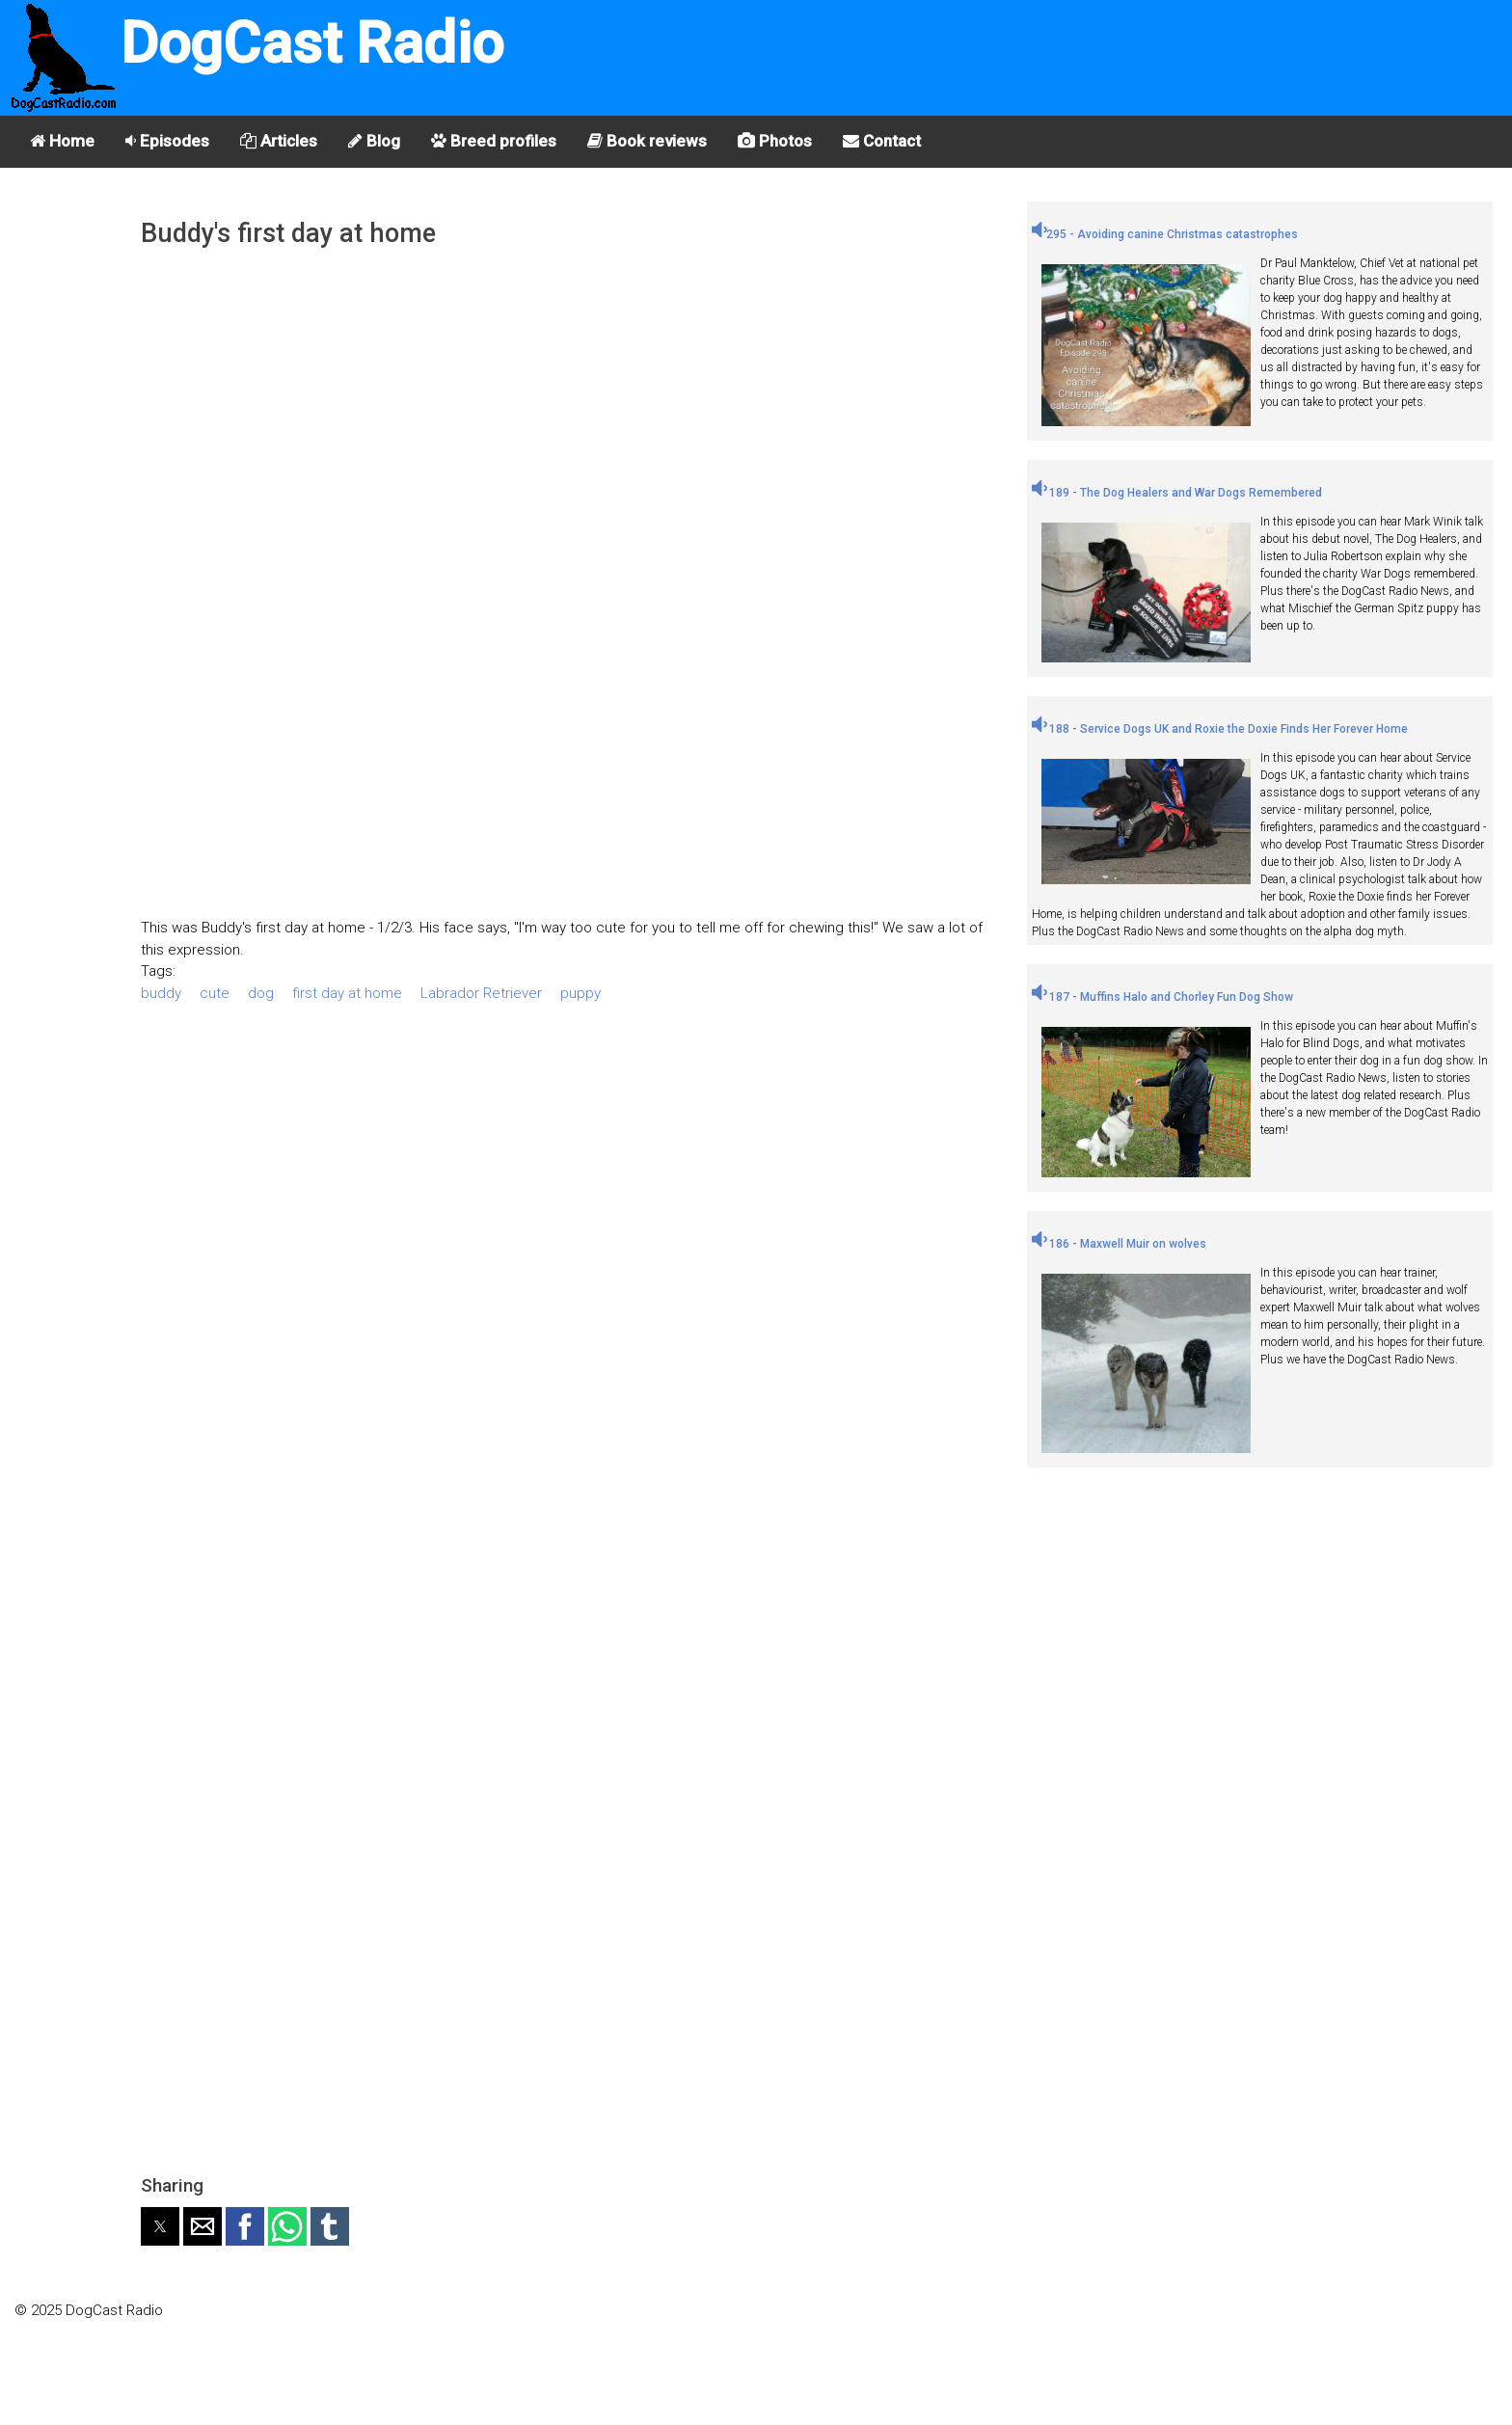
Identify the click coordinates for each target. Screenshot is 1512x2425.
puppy (580, 993)
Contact (882, 140)
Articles (278, 140)
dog (261, 993)
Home (62, 140)
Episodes (167, 140)
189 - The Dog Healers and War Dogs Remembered (1177, 492)
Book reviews (647, 140)
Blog (374, 140)
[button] (160, 2226)
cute (215, 993)
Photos (775, 140)
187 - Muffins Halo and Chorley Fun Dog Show (1162, 997)
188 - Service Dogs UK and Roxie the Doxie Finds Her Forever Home (1220, 729)
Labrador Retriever (481, 993)
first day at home (347, 993)
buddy (161, 993)
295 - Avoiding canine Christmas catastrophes (1165, 234)
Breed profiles (493, 140)
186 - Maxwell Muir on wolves (1119, 1244)
